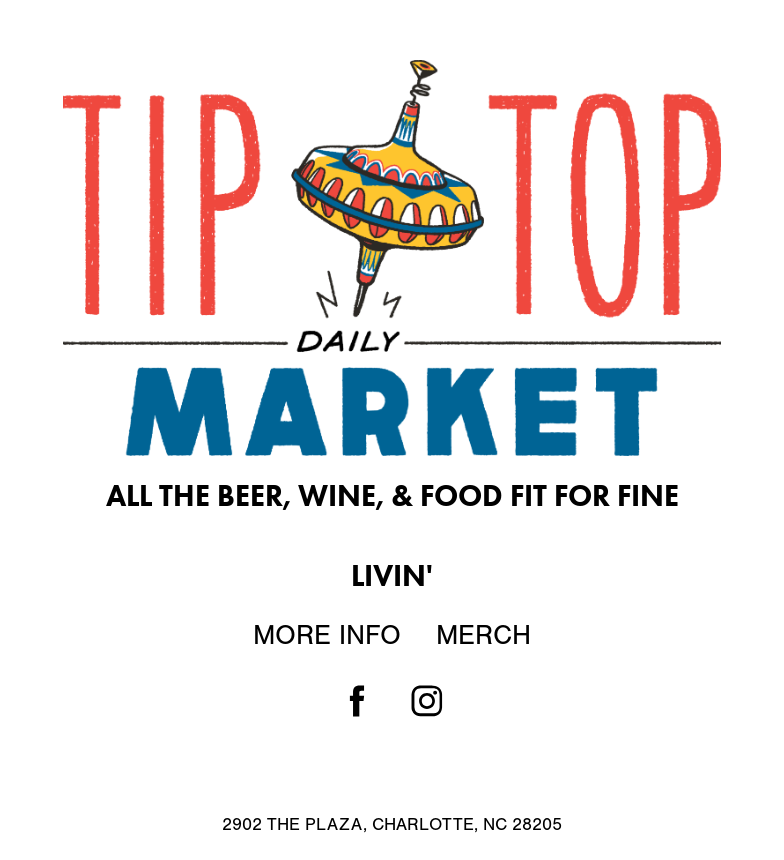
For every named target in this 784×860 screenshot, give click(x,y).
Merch (483, 635)
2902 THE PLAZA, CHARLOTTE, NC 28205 (392, 824)
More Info (327, 635)
